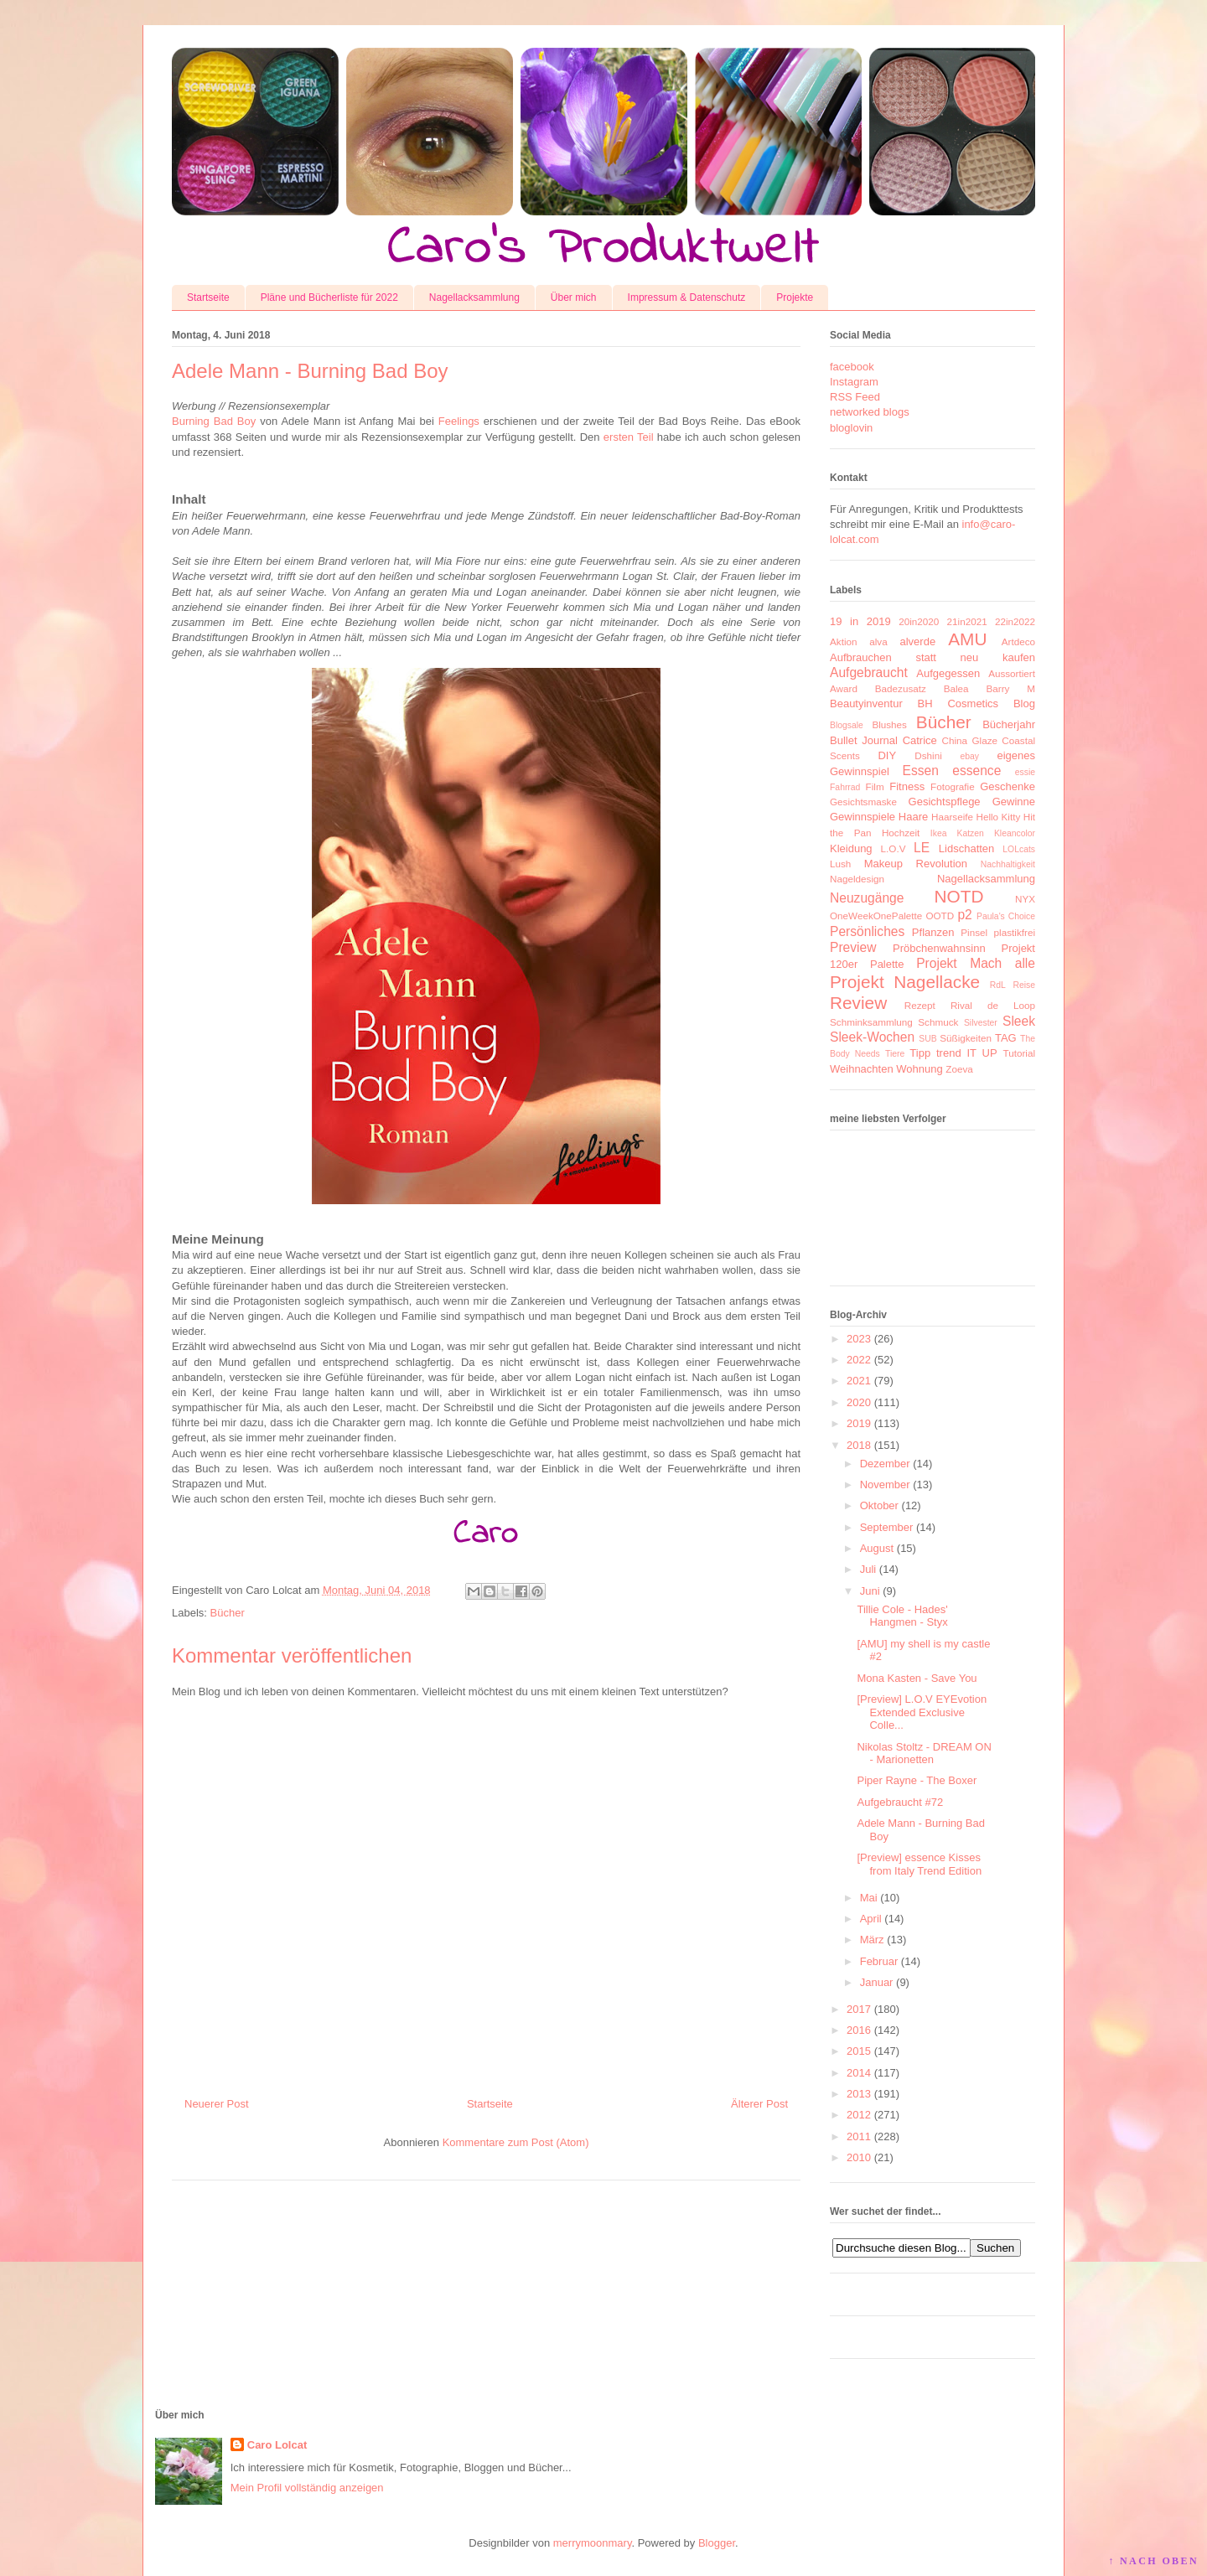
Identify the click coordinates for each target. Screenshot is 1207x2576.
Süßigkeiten (966, 1037)
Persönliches (867, 931)
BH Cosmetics (958, 703)
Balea (956, 688)
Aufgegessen (948, 673)
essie (1025, 772)
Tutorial (1018, 1052)
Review (858, 1002)
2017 (859, 2009)
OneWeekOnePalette (876, 915)
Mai (869, 1897)
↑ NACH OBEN (1153, 2561)
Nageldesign (857, 878)
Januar (877, 1982)
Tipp (919, 1053)
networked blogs (869, 412)
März (872, 1939)
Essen (921, 770)
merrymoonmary (592, 2543)
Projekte (794, 297)
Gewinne (1013, 801)
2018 (859, 1445)
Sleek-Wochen (872, 1037)
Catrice (920, 740)
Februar (879, 1961)
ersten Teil (629, 437)
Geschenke (1007, 786)
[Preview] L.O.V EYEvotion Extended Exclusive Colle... (922, 1712)
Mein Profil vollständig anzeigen (307, 2487)
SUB (927, 1038)
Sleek (1018, 1021)
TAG (1006, 1038)
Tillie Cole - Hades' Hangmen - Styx (902, 1616)
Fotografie (952, 786)
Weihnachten (862, 1069)
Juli (868, 1569)
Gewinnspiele (862, 816)
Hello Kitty (998, 816)
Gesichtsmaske (863, 801)
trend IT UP (966, 1053)
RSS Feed (855, 397)
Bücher (227, 1612)
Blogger (716, 2543)
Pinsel (974, 932)
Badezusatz (900, 688)
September (887, 1527)
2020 (859, 1402)
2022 (859, 1359)
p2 (964, 915)
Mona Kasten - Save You (916, 1678)
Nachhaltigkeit (1008, 864)
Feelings (458, 421)
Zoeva (958, 1068)
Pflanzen (933, 932)
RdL (998, 985)
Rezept (919, 1005)
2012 (859, 2114)
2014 (859, 2072)
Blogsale (846, 725)
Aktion (843, 641)
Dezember (885, 1463)
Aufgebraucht (869, 672)
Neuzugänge (867, 898)
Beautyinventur (866, 703)
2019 (859, 1423)
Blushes (889, 724)
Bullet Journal (864, 740)
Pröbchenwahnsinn (939, 948)
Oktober (879, 1505)
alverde (917, 641)
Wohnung (919, 1069)
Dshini (927, 755)
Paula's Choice (1005, 916)
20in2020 (919, 621)
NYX (1025, 898)
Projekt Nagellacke (905, 981)
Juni (870, 1591)
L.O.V (893, 848)
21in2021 (967, 621)
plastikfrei (1014, 932)
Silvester (980, 1022)
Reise (1024, 985)
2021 (859, 1380)
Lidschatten (967, 848)
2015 (859, 2051)
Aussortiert (1011, 673)
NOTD (959, 896)
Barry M (1010, 688)
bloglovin (851, 428)
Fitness (907, 786)
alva (878, 641)
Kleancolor (1014, 833)
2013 (859, 2093)
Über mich (574, 297)
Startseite (208, 297)
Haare (913, 816)
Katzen (970, 833)
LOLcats (1018, 849)
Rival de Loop (993, 1005)
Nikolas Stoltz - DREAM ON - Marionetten (924, 1753)
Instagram (854, 381)
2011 (859, 2136)
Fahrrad (845, 787)
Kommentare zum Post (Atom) (516, 2142)
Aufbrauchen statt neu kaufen (932, 657)
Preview (853, 947)
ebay (970, 756)
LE (922, 848)
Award (843, 688)
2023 (859, 1338)
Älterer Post (759, 2104)
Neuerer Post (216, 2104)
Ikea (938, 833)
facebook (852, 366)
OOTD (939, 915)
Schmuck (938, 1021)
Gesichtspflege (945, 801)
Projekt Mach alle (975, 963)
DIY (887, 755)
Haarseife (952, 816)
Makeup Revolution (915, 863)
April (871, 1918)
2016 (859, 2030)
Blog (1024, 703)
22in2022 (1015, 621)
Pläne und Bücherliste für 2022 (329, 297)
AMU (967, 639)
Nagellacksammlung (474, 297)
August (877, 1548)
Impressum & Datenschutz (687, 297)
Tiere (894, 1053)
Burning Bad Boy (214, 421)
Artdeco (1018, 641)
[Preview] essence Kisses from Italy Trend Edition (919, 1864)
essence (976, 770)
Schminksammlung (871, 1021)
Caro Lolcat (277, 2445)
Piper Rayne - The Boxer (916, 1780)
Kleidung (851, 848)
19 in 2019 (860, 621)
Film (875, 786)
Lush (840, 863)
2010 (859, 2157)
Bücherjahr (1008, 724)
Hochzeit (900, 832)
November (885, 1484)
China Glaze (969, 740)
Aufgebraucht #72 (900, 1802)
